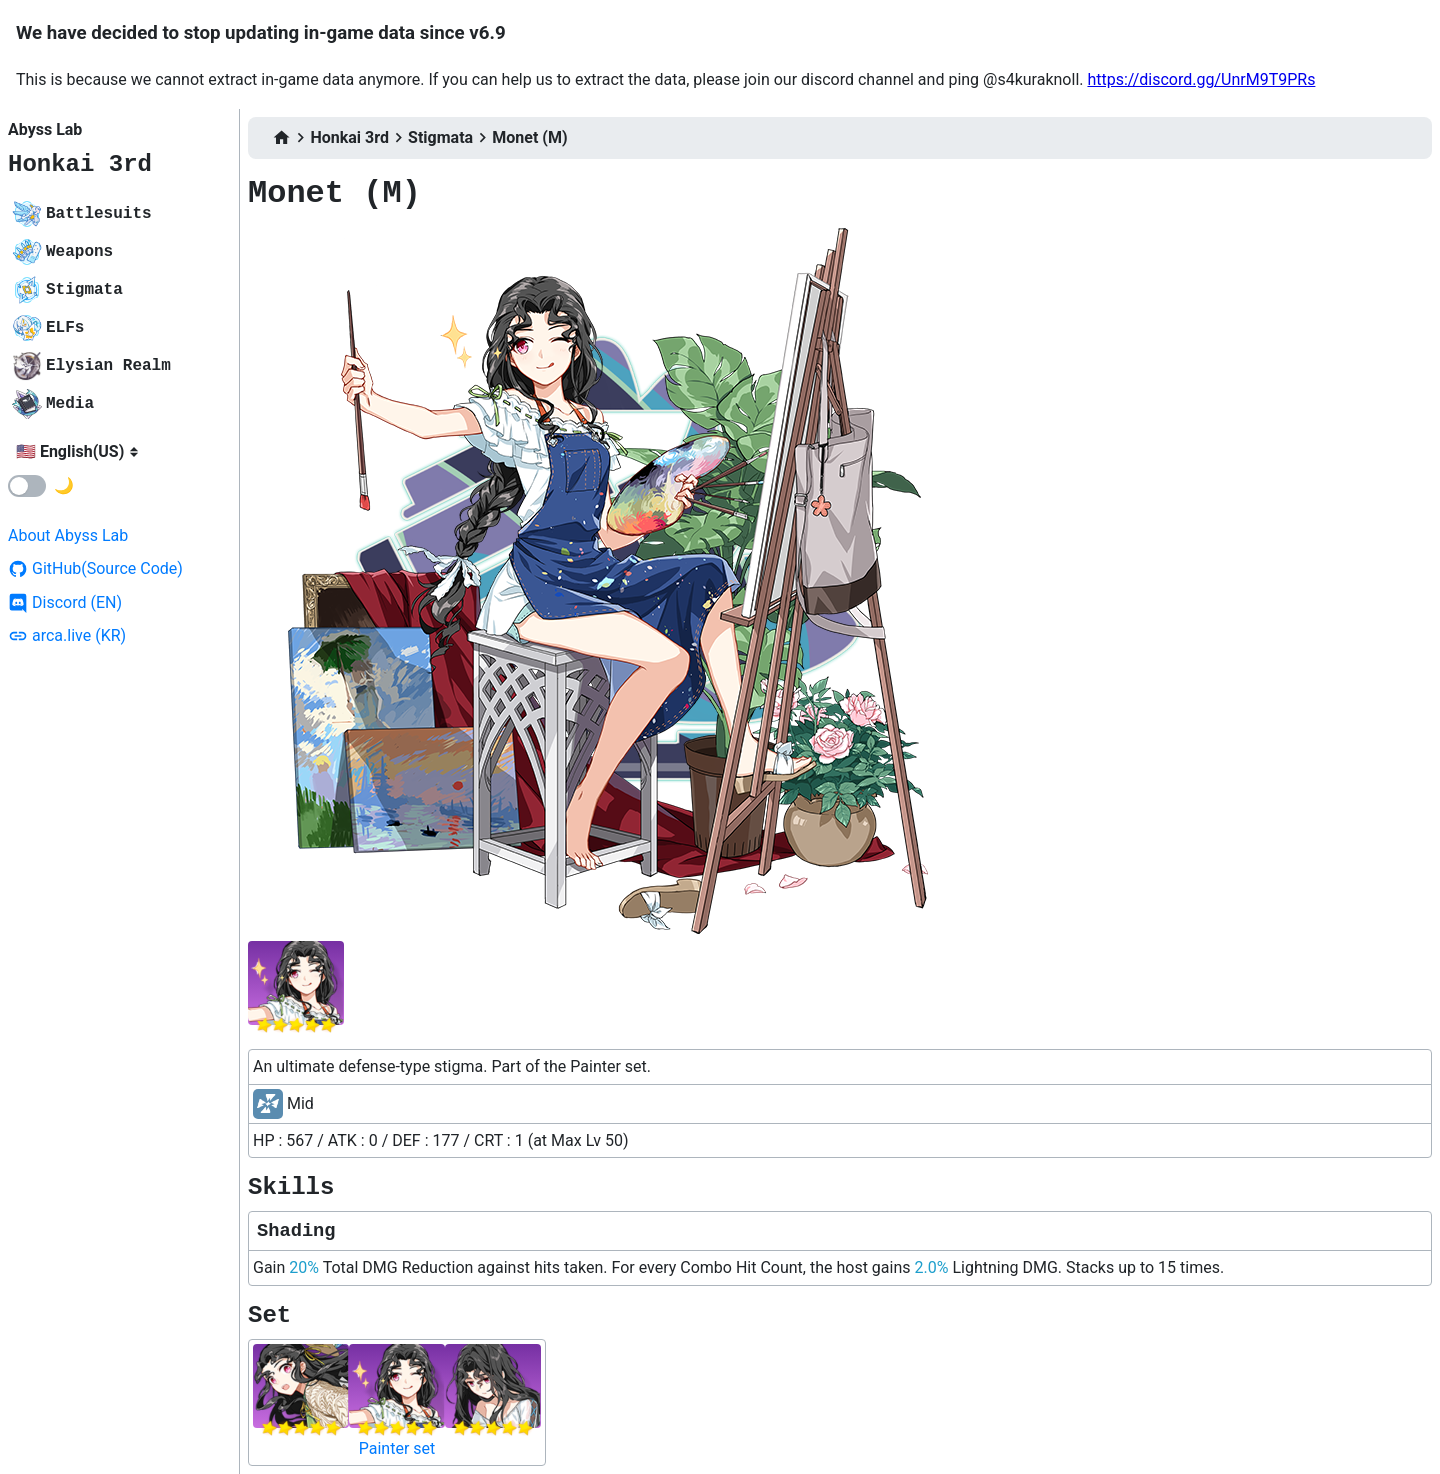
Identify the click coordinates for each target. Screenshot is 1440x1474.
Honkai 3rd (80, 164)
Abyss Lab (45, 129)
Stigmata (440, 137)
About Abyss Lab (68, 535)
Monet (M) (529, 137)
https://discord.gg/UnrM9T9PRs (1201, 79)
